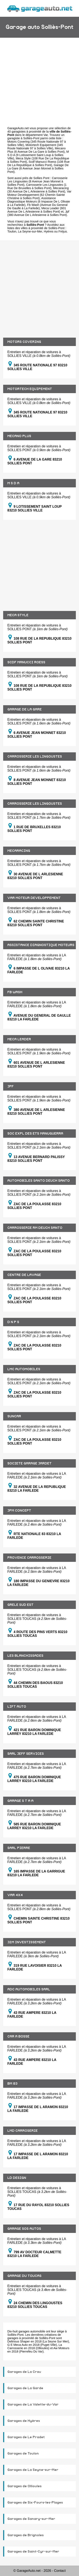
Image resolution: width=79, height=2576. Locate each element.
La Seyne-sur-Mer (30, 231)
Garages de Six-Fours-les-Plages (35, 2502)
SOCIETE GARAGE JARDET (29, 1463)
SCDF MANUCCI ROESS (26, 662)
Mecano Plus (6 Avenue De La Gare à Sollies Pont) (36, 150)
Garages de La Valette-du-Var (33, 2404)
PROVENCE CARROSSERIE (29, 1557)
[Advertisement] (39, 84)
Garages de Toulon (23, 2453)
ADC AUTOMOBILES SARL (28, 1989)
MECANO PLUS (19, 436)
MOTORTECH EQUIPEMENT (29, 389)
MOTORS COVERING (24, 341)
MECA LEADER (19, 1039)
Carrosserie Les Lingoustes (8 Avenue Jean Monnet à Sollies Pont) (37, 181)
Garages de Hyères (23, 2420)
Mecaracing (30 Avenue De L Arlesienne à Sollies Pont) (38, 189)
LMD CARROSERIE (22, 2130)
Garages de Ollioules (24, 2486)
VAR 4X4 (15, 1895)
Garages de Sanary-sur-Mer (31, 2518)
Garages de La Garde (25, 2388)
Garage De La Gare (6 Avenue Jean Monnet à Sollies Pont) (37, 168)
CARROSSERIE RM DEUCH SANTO (34, 1227)
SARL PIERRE (18, 1848)
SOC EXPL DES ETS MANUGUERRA (35, 1133)
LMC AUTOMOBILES (23, 1369)
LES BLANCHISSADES (25, 1655)
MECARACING (18, 850)
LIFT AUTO (16, 1706)
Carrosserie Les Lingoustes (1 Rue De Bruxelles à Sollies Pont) (37, 186)
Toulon (11, 231)
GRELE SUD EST (20, 1604)
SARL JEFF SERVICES (25, 1753)
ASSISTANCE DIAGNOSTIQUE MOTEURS (40, 945)
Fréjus (62, 231)
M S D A (13, 483)
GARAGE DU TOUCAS (24, 2276)
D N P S (13, 1322)
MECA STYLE (17, 615)
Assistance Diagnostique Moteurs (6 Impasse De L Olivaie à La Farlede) (38, 201)
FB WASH (14, 992)
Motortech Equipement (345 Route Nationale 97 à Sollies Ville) (35, 146)
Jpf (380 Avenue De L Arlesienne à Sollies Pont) (38, 213)
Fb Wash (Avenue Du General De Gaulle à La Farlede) (37, 206)
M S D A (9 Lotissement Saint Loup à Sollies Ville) (38, 155)
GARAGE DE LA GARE (24, 709)
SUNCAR (14, 1416)
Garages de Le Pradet (26, 2437)
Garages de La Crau (24, 2371)
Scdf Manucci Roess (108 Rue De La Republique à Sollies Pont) (38, 163)
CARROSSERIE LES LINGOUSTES (34, 756)
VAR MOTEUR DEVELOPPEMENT (34, 898)
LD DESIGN (16, 2178)
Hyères (49, 231)
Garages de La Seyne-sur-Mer (32, 2469)
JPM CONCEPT (19, 1510)
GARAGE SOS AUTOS (24, 2228)
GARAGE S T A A (20, 1801)
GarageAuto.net (18, 128)
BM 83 (12, 2083)
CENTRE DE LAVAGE (24, 1275)
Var (45, 135)
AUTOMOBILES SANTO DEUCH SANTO (38, 1180)
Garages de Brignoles (25, 2535)
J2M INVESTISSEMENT (26, 1942)
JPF (10, 1086)
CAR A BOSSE (18, 2036)
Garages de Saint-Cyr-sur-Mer (33, 2551)
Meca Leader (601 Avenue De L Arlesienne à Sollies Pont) (36, 210)
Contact (60, 2570)
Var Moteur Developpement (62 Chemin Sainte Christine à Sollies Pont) (39, 195)
